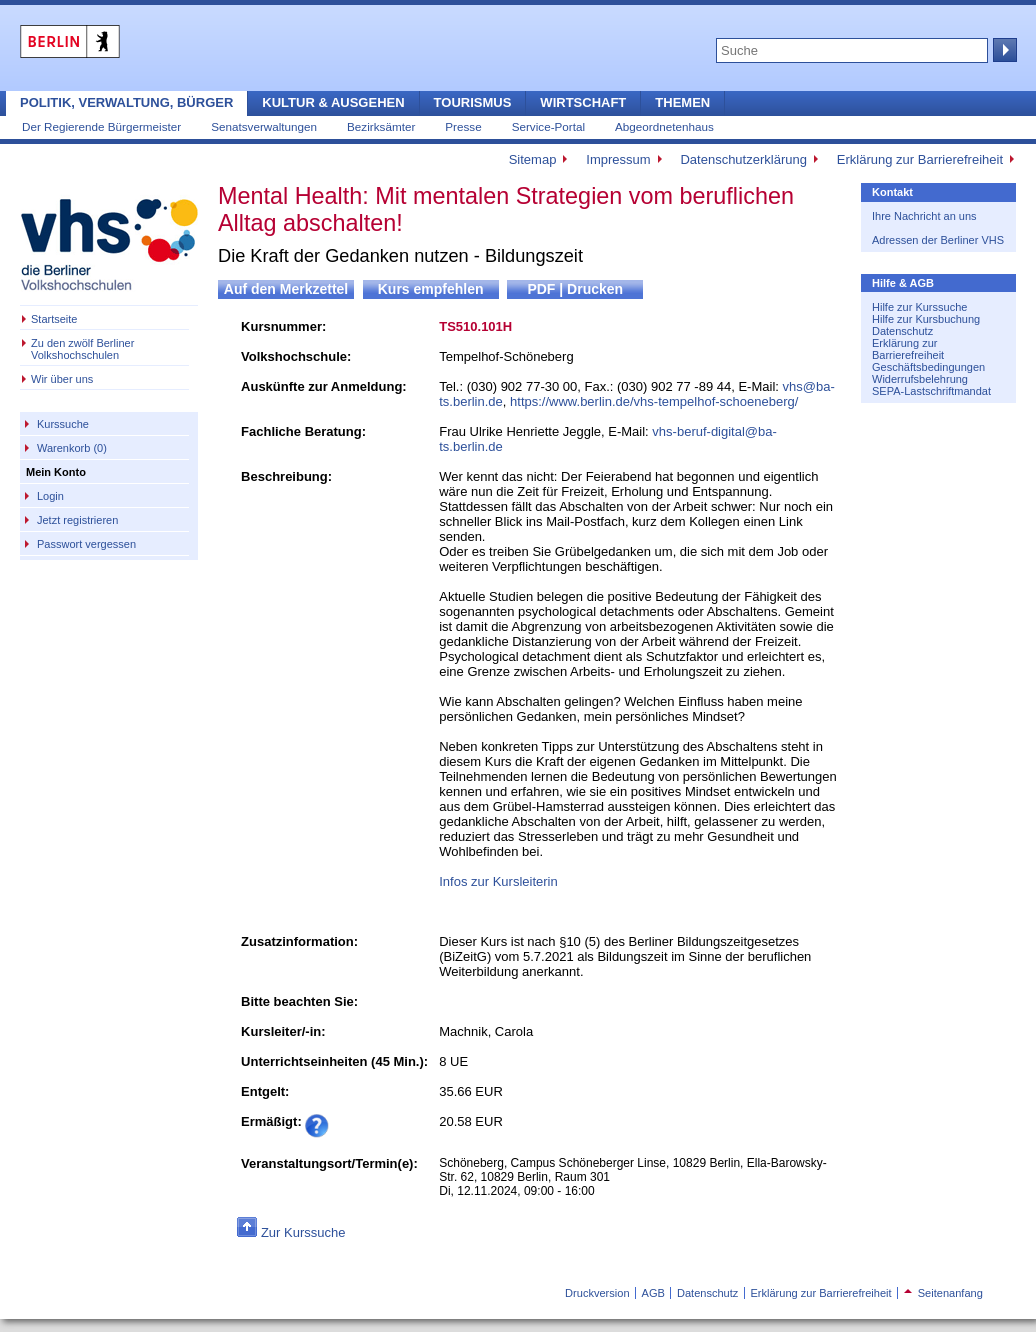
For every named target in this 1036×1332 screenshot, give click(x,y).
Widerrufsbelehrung (920, 379)
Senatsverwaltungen (264, 126)
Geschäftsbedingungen (928, 367)
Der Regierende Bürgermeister (101, 126)
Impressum (618, 159)
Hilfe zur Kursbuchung (926, 319)
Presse (463, 126)
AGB (653, 1293)
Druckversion (597, 1293)
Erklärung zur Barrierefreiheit (920, 159)
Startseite (54, 319)
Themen (682, 102)
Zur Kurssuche (303, 1232)
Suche (1003, 50)
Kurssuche (63, 424)
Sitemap (533, 159)
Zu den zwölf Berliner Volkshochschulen (82, 349)
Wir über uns (62, 379)
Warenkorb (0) (72, 448)
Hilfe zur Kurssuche (919, 307)
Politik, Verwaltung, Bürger (126, 102)
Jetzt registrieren (77, 520)
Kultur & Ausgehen (333, 102)
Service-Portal (548, 126)
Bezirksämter (381, 126)
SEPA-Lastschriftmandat (931, 391)
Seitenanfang (943, 1293)
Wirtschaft (583, 102)
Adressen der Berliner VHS (938, 240)
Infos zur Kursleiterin (498, 881)
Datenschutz (902, 331)
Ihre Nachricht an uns (924, 216)
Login (50, 496)
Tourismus (473, 102)
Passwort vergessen (86, 544)
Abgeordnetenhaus (664, 126)
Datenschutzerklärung (743, 159)
